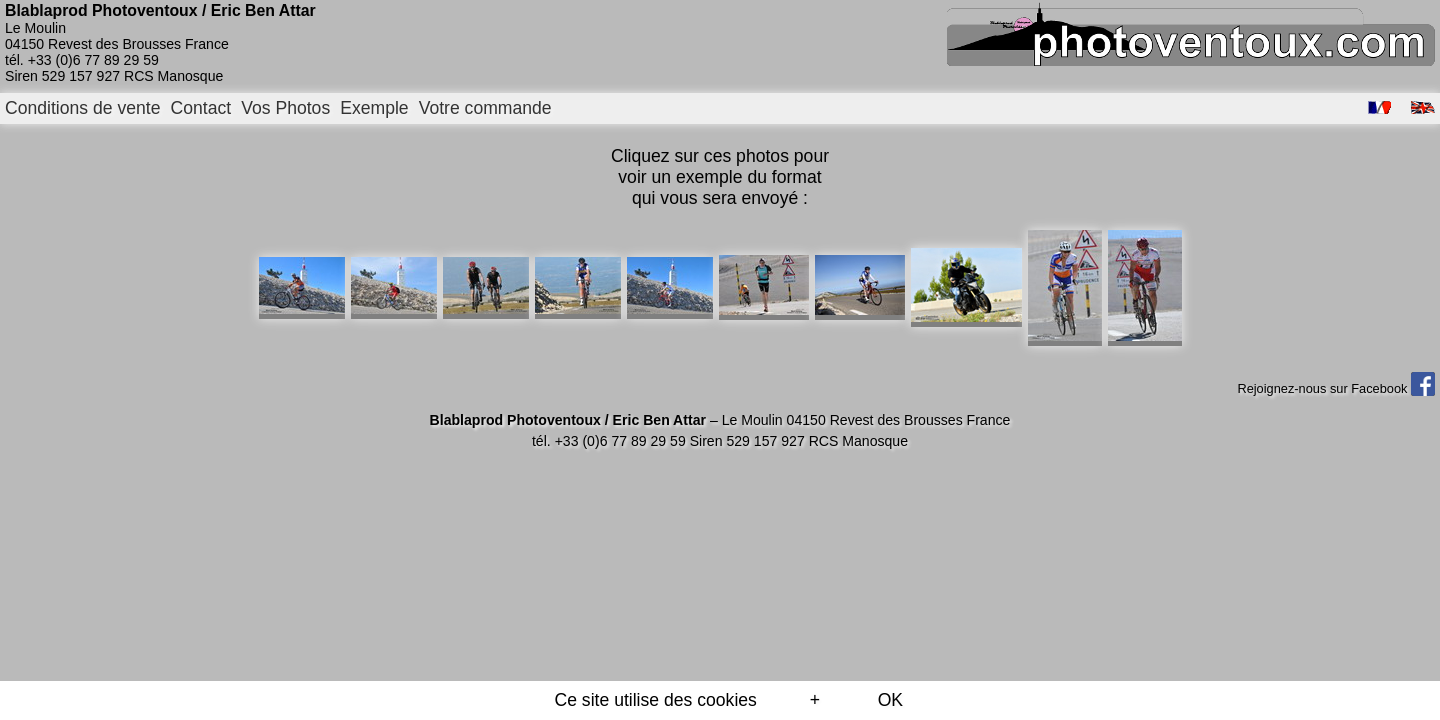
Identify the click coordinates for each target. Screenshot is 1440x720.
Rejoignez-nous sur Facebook (1336, 388)
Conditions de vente (83, 108)
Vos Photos (285, 108)
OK (890, 700)
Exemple (374, 108)
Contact (201, 108)
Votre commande (485, 108)
